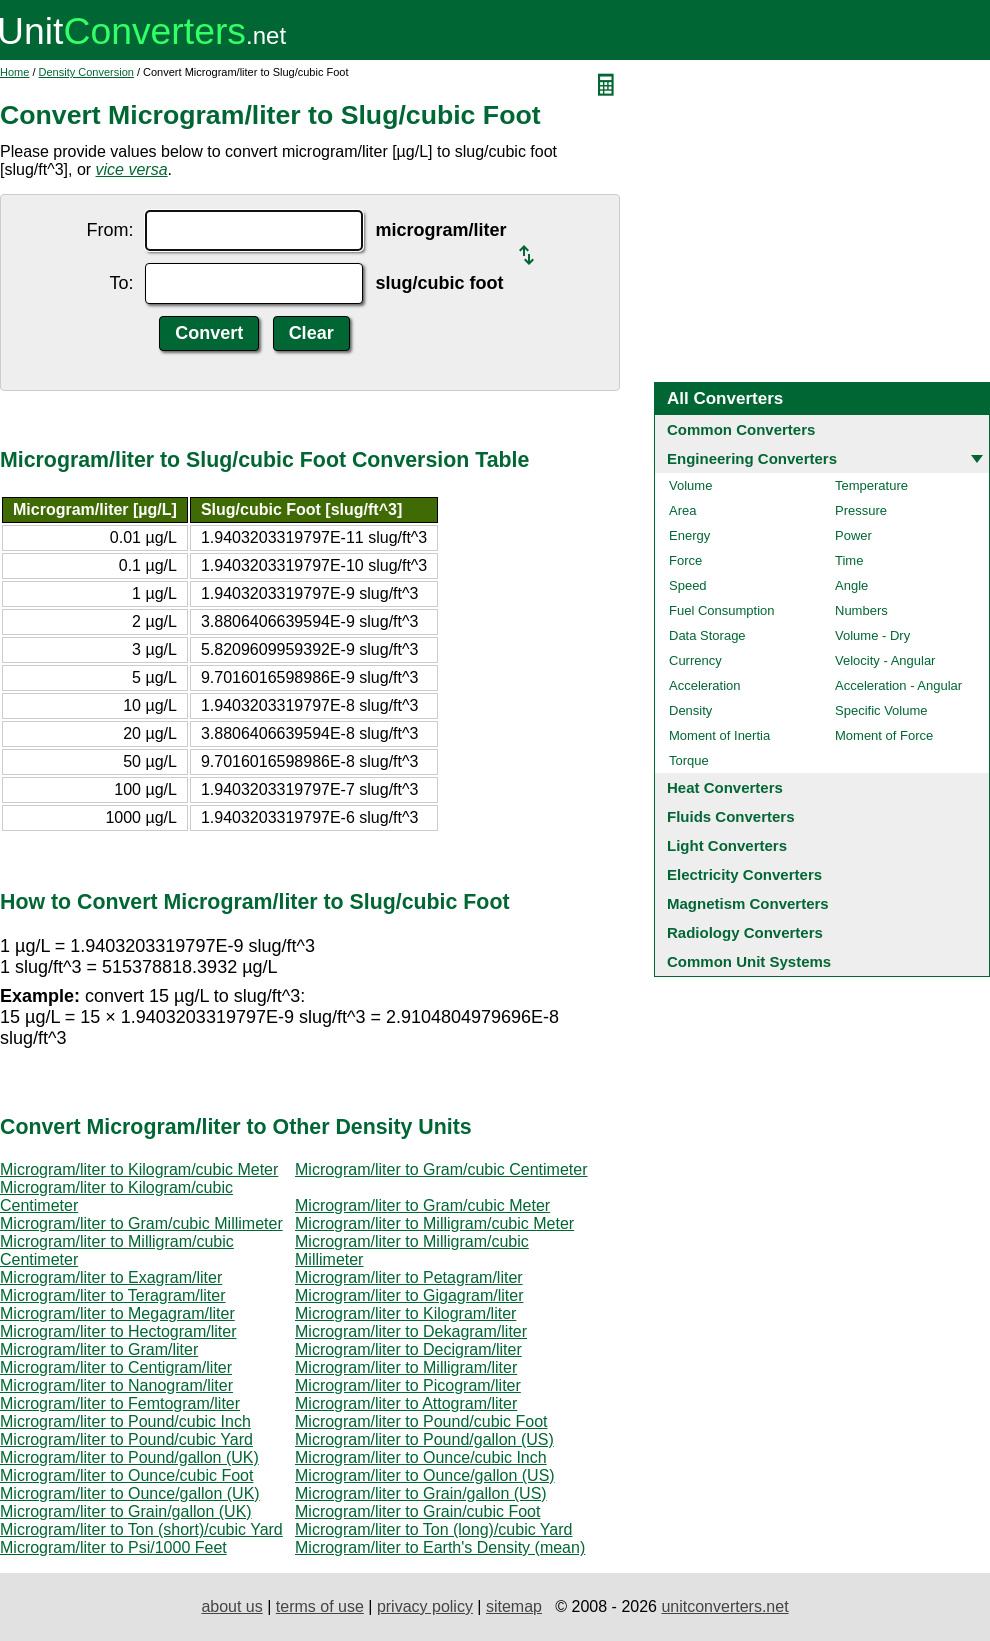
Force (685, 560)
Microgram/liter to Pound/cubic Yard (126, 1439)
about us (231, 1606)
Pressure (861, 510)
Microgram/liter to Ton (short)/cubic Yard (141, 1529)
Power (853, 535)
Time (849, 560)
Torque (689, 760)
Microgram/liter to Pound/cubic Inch (125, 1421)
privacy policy (425, 1606)
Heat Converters (725, 787)
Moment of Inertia (719, 735)
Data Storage (707, 635)
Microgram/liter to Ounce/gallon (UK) (130, 1493)
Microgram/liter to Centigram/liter (116, 1367)
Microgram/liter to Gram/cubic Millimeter (141, 1223)
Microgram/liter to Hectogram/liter (118, 1331)
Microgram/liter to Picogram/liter (408, 1385)
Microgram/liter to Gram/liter (99, 1349)
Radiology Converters (745, 932)
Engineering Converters (752, 458)
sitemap (514, 1606)
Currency (695, 660)
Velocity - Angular (885, 660)
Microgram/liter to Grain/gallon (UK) (126, 1511)
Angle (851, 585)
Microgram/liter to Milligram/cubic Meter (434, 1223)
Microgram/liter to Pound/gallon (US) (424, 1439)
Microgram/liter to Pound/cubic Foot (421, 1421)
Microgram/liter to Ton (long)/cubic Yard (433, 1529)
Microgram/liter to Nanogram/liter (116, 1385)
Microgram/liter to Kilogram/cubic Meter (139, 1169)
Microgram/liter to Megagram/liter (117, 1313)
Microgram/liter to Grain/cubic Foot (417, 1511)
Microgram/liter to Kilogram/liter (405, 1313)
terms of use (320, 1606)
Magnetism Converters (748, 903)
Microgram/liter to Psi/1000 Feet (113, 1547)
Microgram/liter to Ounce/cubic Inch (421, 1457)
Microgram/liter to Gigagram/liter (409, 1295)
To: (121, 283)
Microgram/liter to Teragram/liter (113, 1295)
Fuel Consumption (722, 610)
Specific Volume (881, 710)
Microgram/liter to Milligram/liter (406, 1367)
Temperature (871, 485)
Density (690, 710)
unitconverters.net (724, 1606)
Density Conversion (86, 72)
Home (14, 72)
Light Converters (727, 845)
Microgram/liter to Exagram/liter (111, 1277)
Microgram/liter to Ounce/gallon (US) (425, 1475)
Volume (690, 485)
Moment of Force (884, 735)
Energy (689, 535)
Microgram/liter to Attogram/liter (406, 1403)
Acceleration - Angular (898, 685)
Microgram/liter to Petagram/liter (409, 1277)
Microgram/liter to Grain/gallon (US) (421, 1493)
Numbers (861, 610)
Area (682, 510)
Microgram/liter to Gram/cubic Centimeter (441, 1169)
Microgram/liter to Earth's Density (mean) (440, 1547)
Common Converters (741, 429)
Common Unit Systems (749, 961)
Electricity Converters (744, 874)
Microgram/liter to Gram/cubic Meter (422, 1205)
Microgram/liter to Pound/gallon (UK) (129, 1457)
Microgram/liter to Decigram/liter (408, 1349)
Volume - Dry (872, 635)
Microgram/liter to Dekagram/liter (411, 1331)
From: (109, 230)
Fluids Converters (731, 816)
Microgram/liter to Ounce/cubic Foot (126, 1475)
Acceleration (705, 685)
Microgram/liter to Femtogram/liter (120, 1403)
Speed (688, 585)
